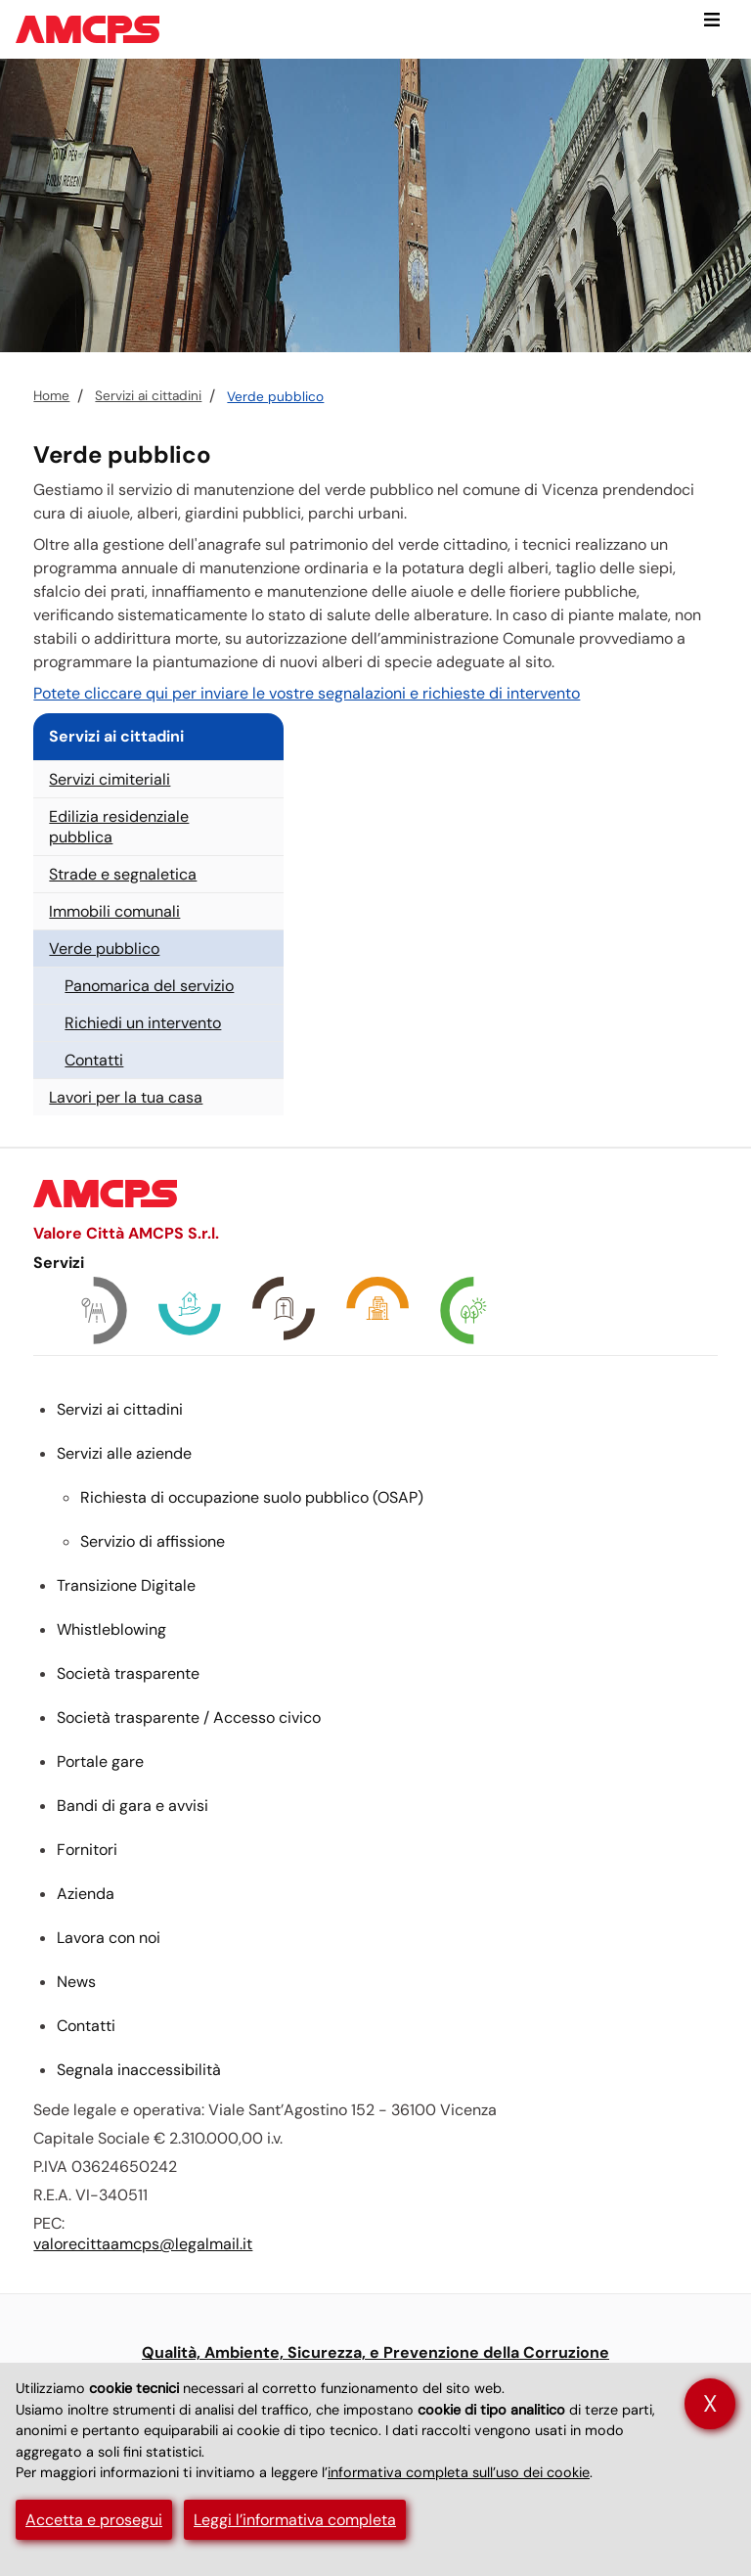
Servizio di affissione (152, 1541)
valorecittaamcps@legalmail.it (142, 2244)
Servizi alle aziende (124, 1453)
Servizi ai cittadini (148, 395)
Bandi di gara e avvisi (132, 1805)
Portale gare (100, 1761)
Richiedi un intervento (143, 1023)
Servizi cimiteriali (109, 779)
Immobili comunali (114, 911)
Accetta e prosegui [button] (93, 2519)
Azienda (85, 1893)
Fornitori (87, 1849)
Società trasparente (128, 1673)
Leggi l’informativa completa (295, 2519)
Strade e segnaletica (123, 874)
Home (51, 395)
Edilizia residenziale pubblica (119, 826)
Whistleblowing (111, 1629)
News (76, 1981)
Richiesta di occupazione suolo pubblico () (251, 1497)
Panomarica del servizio (149, 985)
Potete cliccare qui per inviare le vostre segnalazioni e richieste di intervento (306, 693)
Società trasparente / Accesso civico (189, 1717)
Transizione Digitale (126, 1585)
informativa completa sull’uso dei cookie (459, 2472)
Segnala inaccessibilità (139, 2069)
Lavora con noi (108, 1937)
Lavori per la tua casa (125, 1097)
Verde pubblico (275, 396)
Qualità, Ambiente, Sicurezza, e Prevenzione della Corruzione (375, 2352)
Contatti (94, 1060)
